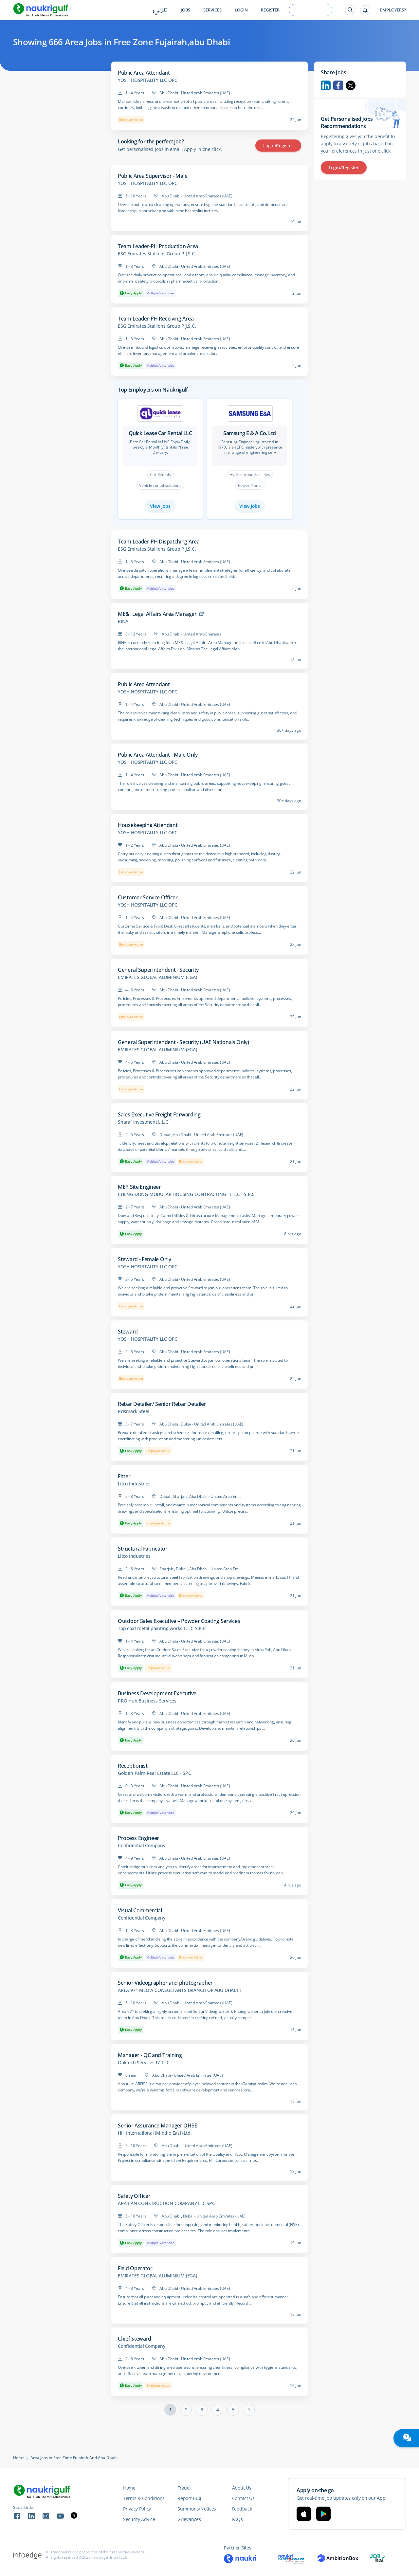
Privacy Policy (137, 2509)
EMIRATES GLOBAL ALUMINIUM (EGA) (157, 977)
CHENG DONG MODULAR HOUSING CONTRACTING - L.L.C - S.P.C (186, 1194)
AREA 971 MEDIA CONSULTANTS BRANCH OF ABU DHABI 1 (180, 1990)
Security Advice (139, 2519)
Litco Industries (134, 1484)
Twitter (350, 85)
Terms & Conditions (144, 2498)
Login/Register (278, 145)
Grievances (189, 2519)
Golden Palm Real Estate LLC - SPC (154, 1773)
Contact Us (243, 2498)
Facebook (338, 85)
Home (18, 2458)
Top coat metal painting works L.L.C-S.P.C (162, 1628)
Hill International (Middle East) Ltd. (155, 2133)
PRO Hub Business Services (147, 1701)
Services (212, 10)
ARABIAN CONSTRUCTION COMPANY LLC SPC (166, 2203)
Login (241, 10)
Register (270, 10)
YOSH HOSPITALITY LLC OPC (147, 80)
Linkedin (326, 85)
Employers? (393, 10)
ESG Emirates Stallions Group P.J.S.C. (157, 254)
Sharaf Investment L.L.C (143, 1122)
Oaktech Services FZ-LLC (143, 2063)
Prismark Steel (133, 1411)
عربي (160, 10)
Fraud (183, 2488)
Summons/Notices (196, 2509)
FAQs (237, 2519)
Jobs (185, 10)
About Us (241, 2488)
